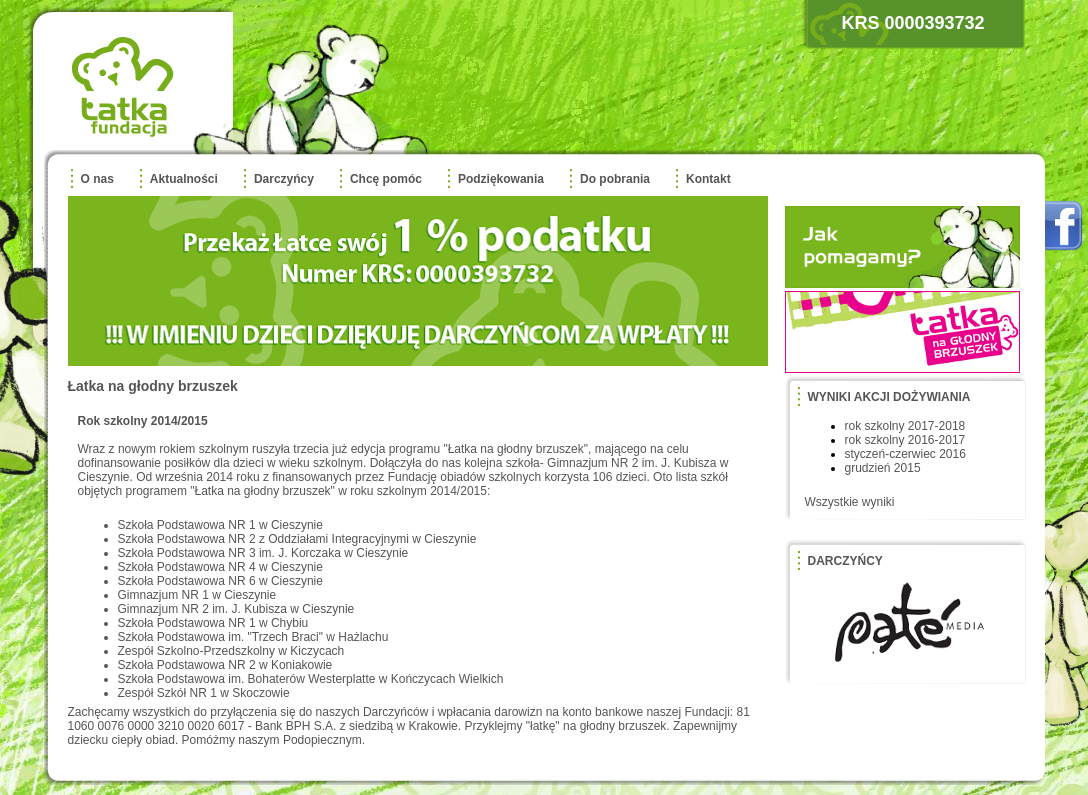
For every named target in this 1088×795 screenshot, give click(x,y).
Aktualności (184, 179)
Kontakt (708, 179)
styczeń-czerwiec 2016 (905, 454)
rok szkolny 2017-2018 (905, 426)
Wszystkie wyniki (850, 502)
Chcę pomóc (386, 179)
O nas (97, 179)
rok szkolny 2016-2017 (905, 440)
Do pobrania (615, 179)
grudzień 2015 (883, 468)
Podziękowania (501, 179)
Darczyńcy (284, 179)
